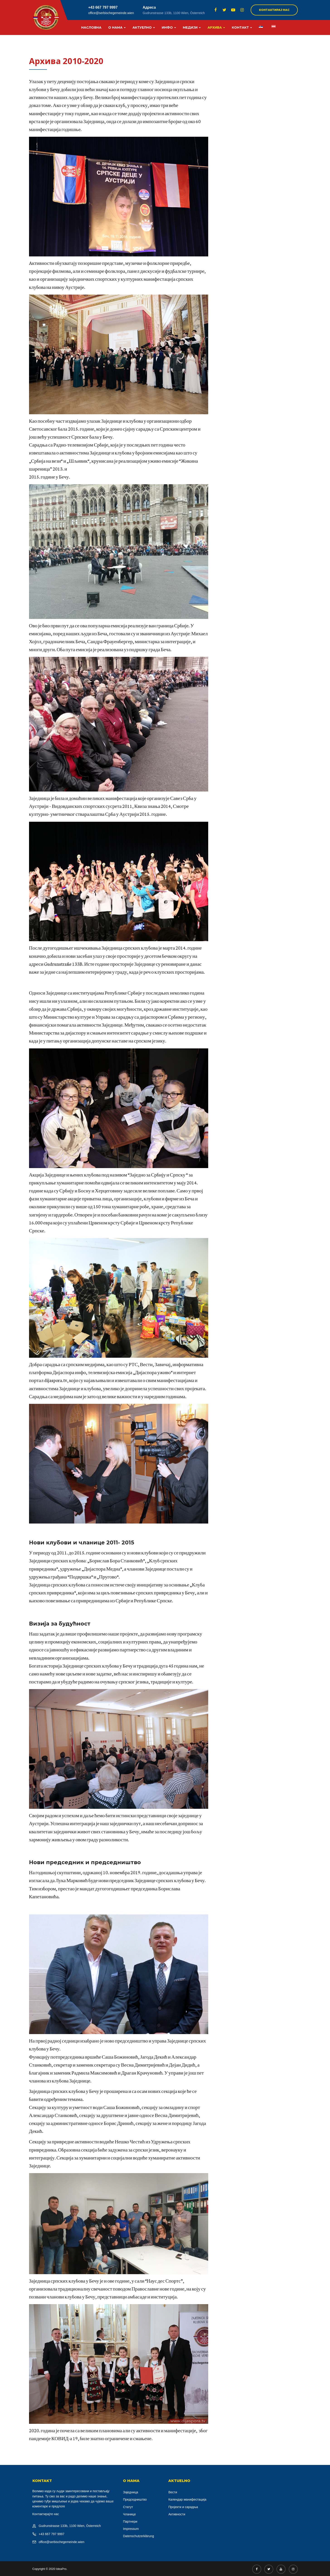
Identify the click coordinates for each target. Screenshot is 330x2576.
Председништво (135, 2499)
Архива (216, 27)
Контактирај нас (274, 10)
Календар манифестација (187, 2499)
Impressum (131, 2529)
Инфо (169, 27)
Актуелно (143, 27)
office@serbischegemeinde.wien (111, 13)
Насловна (91, 27)
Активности (176, 2514)
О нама (117, 27)
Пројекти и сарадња (183, 2507)
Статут (128, 2507)
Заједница (130, 2492)
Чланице (129, 2514)
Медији (192, 27)
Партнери (130, 2521)
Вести (172, 2492)
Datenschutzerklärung (138, 2536)
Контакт (242, 27)
